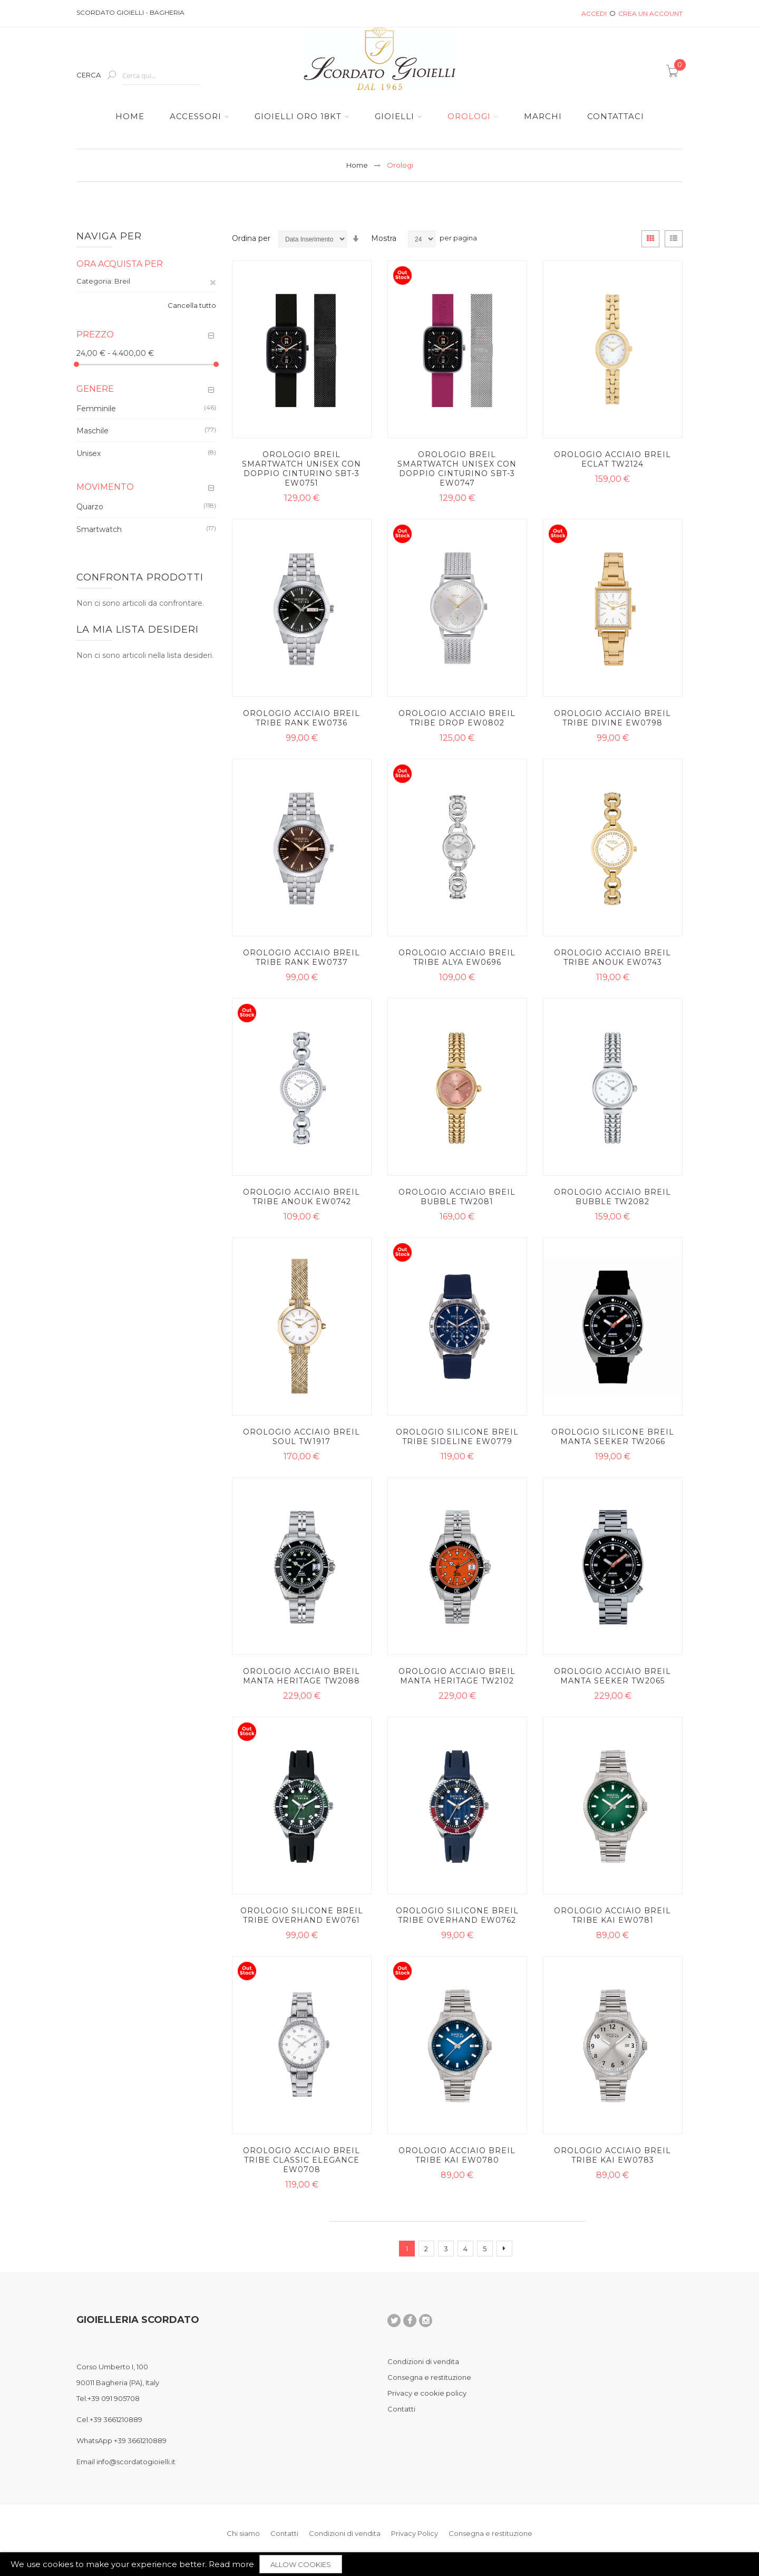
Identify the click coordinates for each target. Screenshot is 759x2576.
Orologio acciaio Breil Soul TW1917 (301, 1436)
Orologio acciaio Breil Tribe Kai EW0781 (612, 1915)
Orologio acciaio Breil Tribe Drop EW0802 (456, 718)
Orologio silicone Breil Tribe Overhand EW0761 (301, 1915)
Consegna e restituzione (429, 2377)
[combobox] (161, 75)
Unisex (88, 453)
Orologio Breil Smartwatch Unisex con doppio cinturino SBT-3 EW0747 (457, 469)
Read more (231, 2564)
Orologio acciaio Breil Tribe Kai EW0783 (612, 2155)
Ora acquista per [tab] (119, 264)
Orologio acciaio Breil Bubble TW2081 (456, 1196)
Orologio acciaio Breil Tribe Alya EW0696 (456, 957)
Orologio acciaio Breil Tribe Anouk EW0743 (612, 957)
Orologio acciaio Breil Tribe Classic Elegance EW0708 (301, 2160)
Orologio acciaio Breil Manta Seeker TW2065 (612, 1676)
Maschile (92, 430)
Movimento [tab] (105, 487)
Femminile (96, 408)
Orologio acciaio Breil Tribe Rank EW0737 (301, 957)
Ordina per (251, 238)
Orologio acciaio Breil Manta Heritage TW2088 (301, 1676)
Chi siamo (243, 2533)
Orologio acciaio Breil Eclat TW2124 (612, 459)
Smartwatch (99, 529)
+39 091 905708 (113, 2398)
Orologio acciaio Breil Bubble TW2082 (612, 1196)
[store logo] (379, 58)
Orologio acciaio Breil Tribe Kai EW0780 (456, 2155)
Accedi (594, 13)
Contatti (401, 2409)
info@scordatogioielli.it (136, 2461)
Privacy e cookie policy (426, 2393)
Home (357, 165)
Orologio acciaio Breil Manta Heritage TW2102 (456, 1676)
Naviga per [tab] (109, 236)
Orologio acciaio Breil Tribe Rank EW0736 (301, 718)
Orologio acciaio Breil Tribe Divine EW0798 (612, 718)
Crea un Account (650, 13)
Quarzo (89, 506)
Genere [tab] (95, 389)
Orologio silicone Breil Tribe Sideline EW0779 (457, 1436)
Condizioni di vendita (423, 2361)
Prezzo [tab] (95, 335)
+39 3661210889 (116, 2419)
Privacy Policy (414, 2533)
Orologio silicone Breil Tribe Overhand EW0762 (457, 1915)
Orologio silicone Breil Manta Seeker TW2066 (612, 1436)
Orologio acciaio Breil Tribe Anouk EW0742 (301, 1196)
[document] (379, 2564)
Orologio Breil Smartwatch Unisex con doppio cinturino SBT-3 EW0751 (301, 469)
